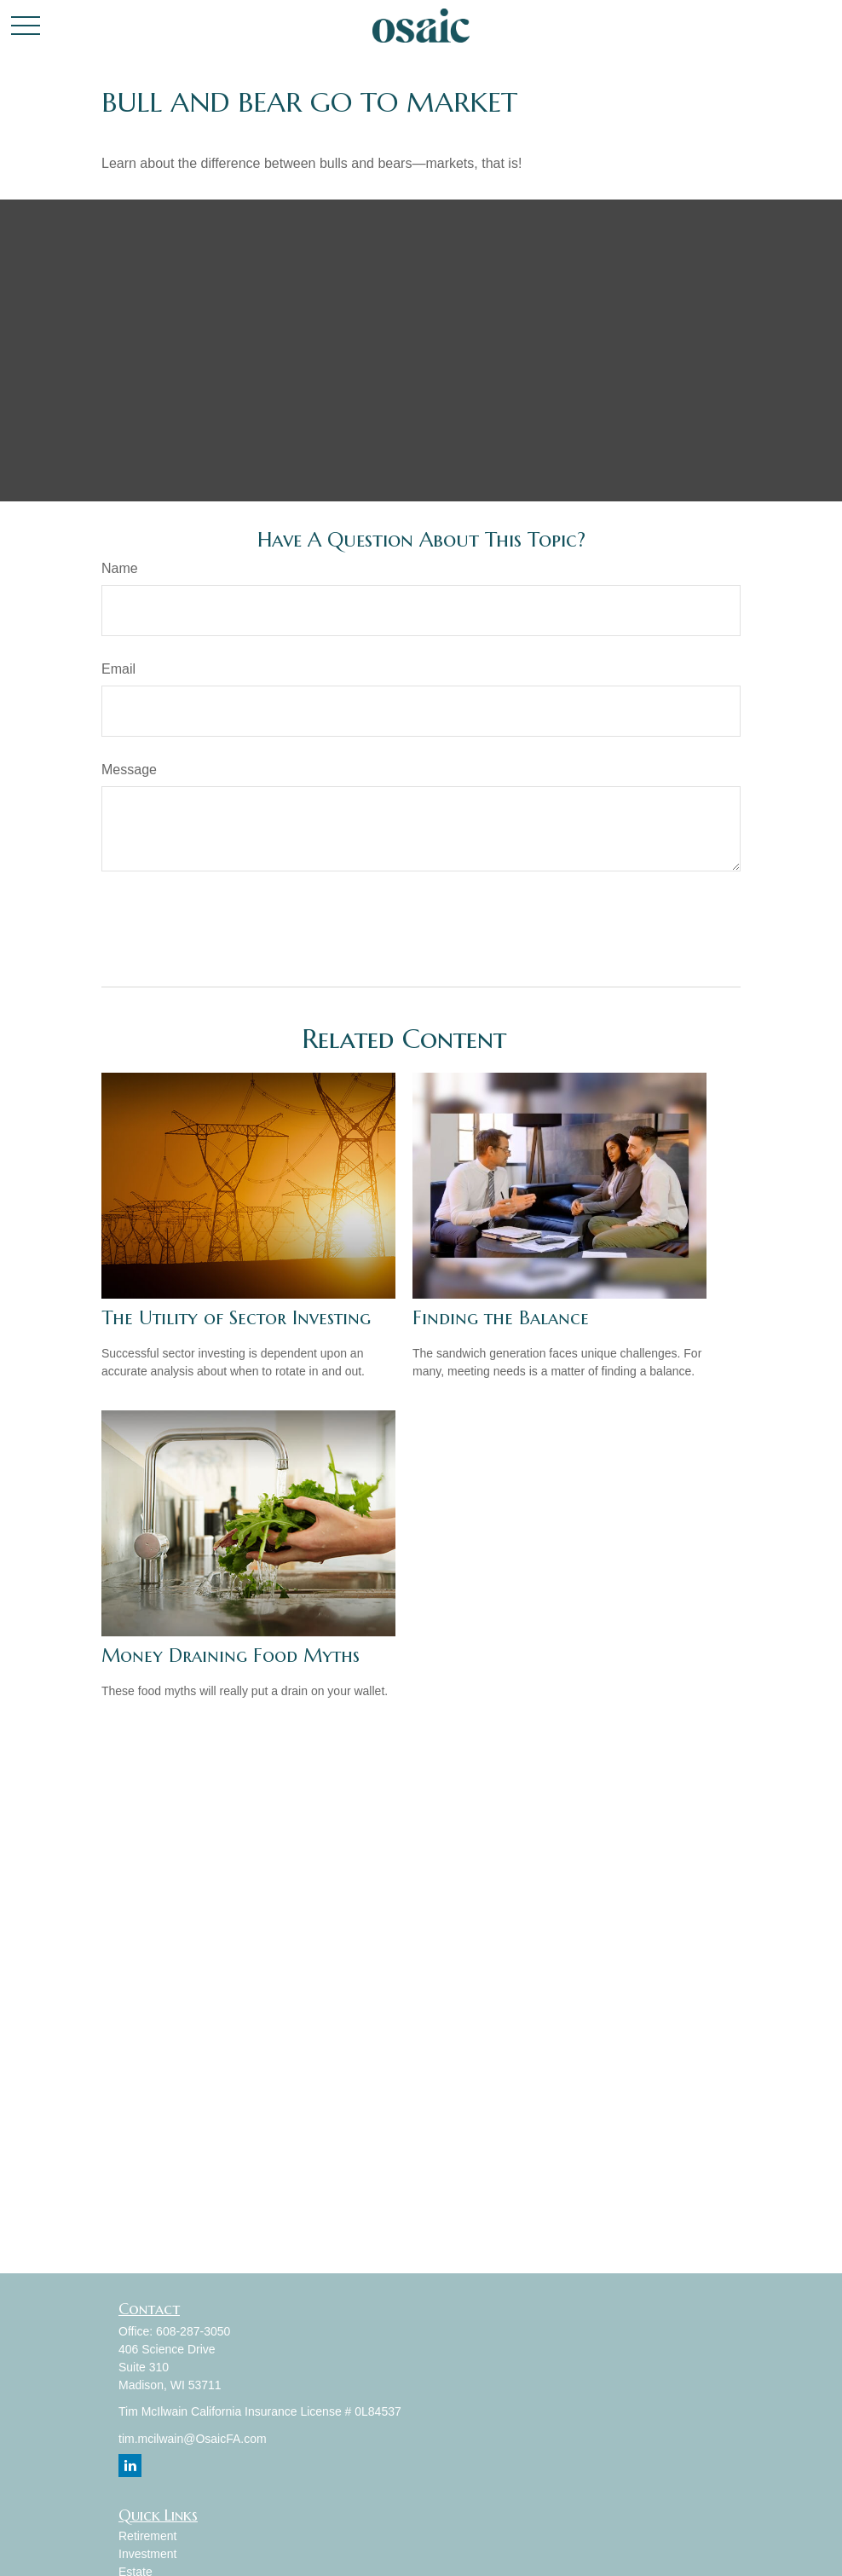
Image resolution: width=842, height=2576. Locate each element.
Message (129, 769)
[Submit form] (145, 922)
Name (119, 568)
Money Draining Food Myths (230, 1655)
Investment (147, 2554)
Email (118, 669)
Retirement (147, 2536)
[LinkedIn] (129, 2465)
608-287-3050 (193, 2331)
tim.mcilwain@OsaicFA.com (192, 2439)
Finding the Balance (500, 1317)
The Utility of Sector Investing (236, 1317)
